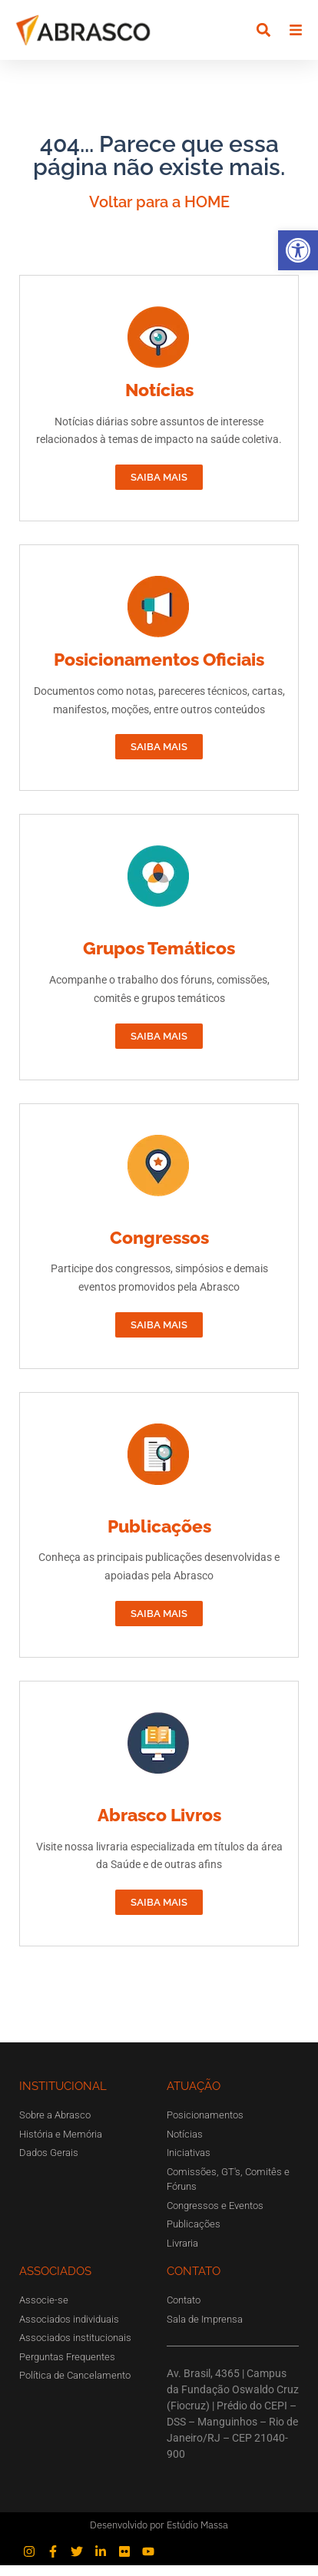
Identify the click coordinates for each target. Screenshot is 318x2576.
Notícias (159, 401)
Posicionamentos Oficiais (159, 670)
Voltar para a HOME (159, 213)
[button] (298, 250)
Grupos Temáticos (159, 959)
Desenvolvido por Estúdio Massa (159, 2535)
